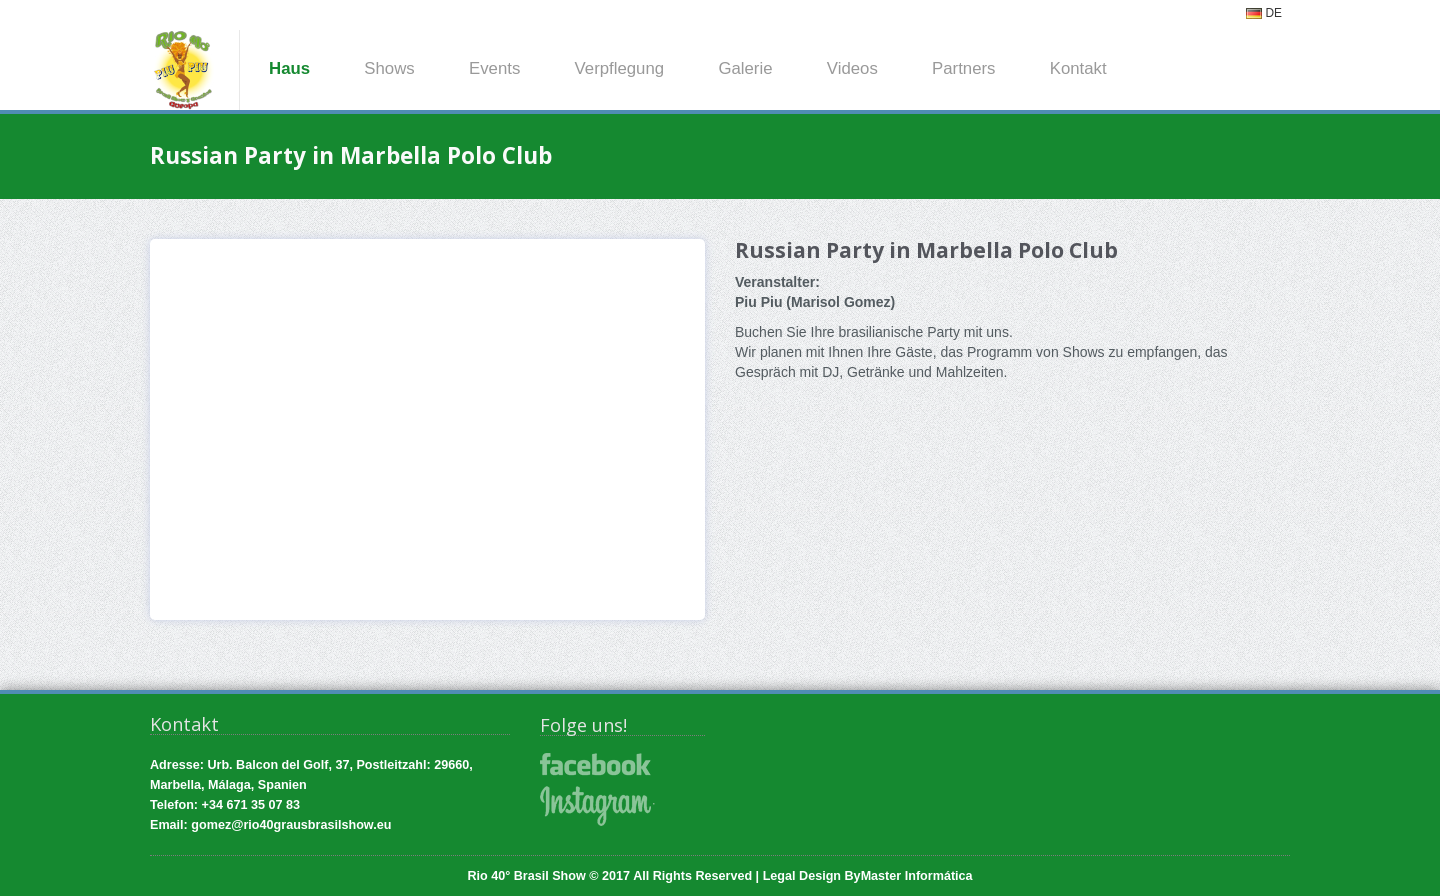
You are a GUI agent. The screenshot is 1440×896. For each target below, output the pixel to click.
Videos (852, 68)
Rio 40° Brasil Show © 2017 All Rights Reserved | (614, 876)
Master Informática (917, 876)
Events (494, 68)
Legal (779, 876)
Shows (389, 68)
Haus (289, 68)
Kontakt (1078, 68)
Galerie (745, 68)
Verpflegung (620, 68)
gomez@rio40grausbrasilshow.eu (291, 825)
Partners (963, 68)
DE (1264, 13)
